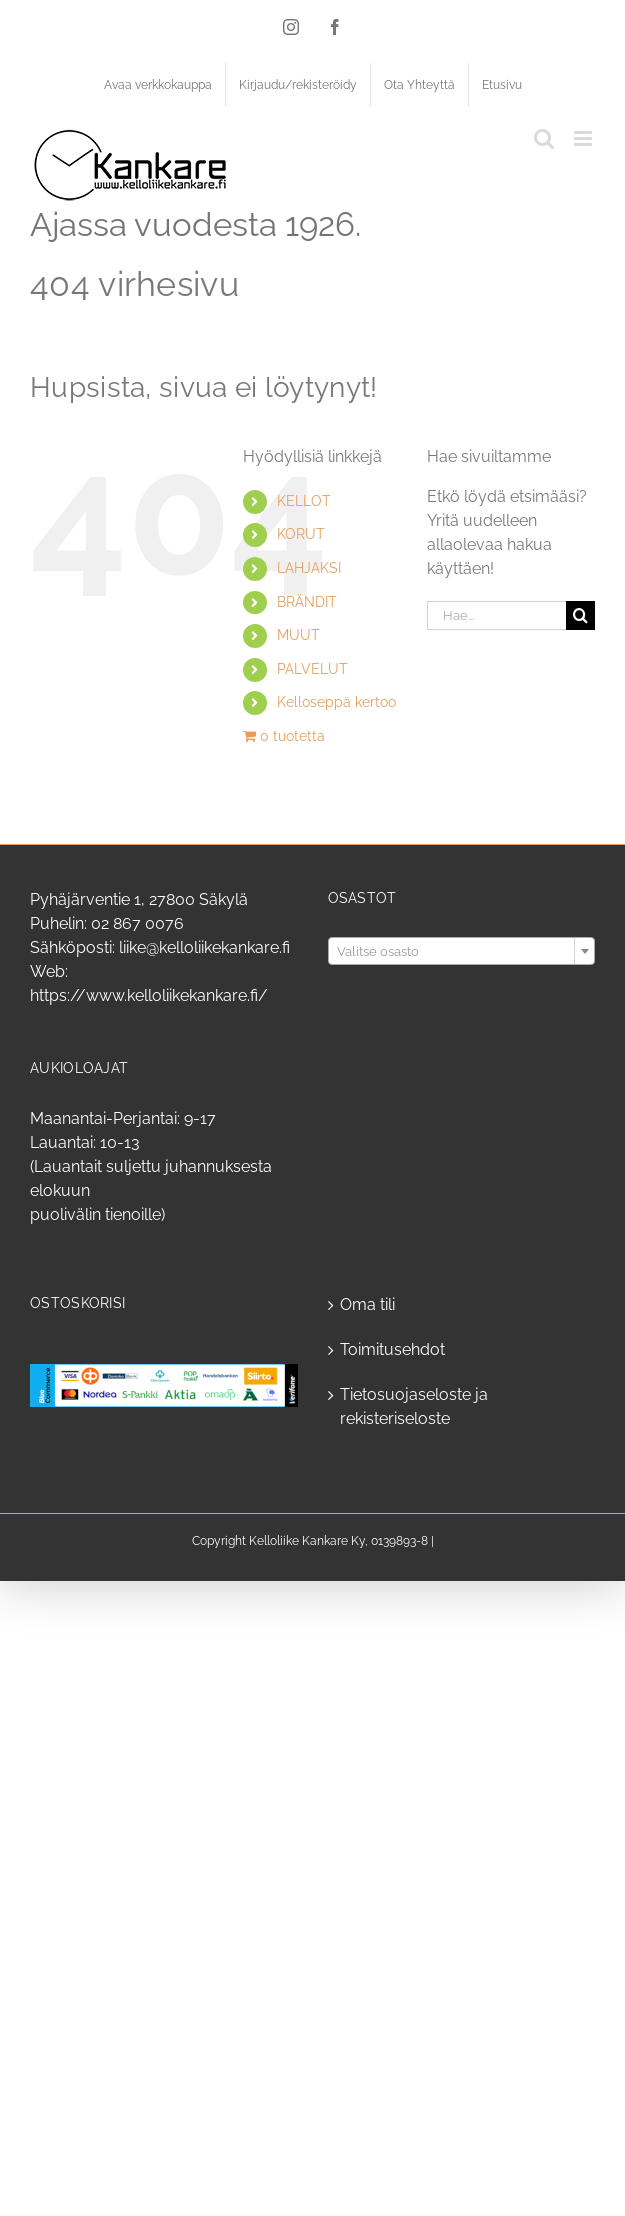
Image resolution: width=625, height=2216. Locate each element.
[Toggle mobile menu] (584, 138)
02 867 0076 (137, 923)
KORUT (301, 534)
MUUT (298, 635)
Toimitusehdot (392, 1349)
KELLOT (304, 501)
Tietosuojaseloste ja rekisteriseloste (414, 1406)
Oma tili (367, 1304)
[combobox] (462, 951)
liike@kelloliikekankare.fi (204, 947)
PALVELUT (312, 669)
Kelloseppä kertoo (336, 702)
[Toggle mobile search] (544, 138)
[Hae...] (496, 615)
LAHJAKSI (309, 568)
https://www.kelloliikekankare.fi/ (149, 995)
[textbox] (462, 952)
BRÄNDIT (307, 602)
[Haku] (580, 615)
